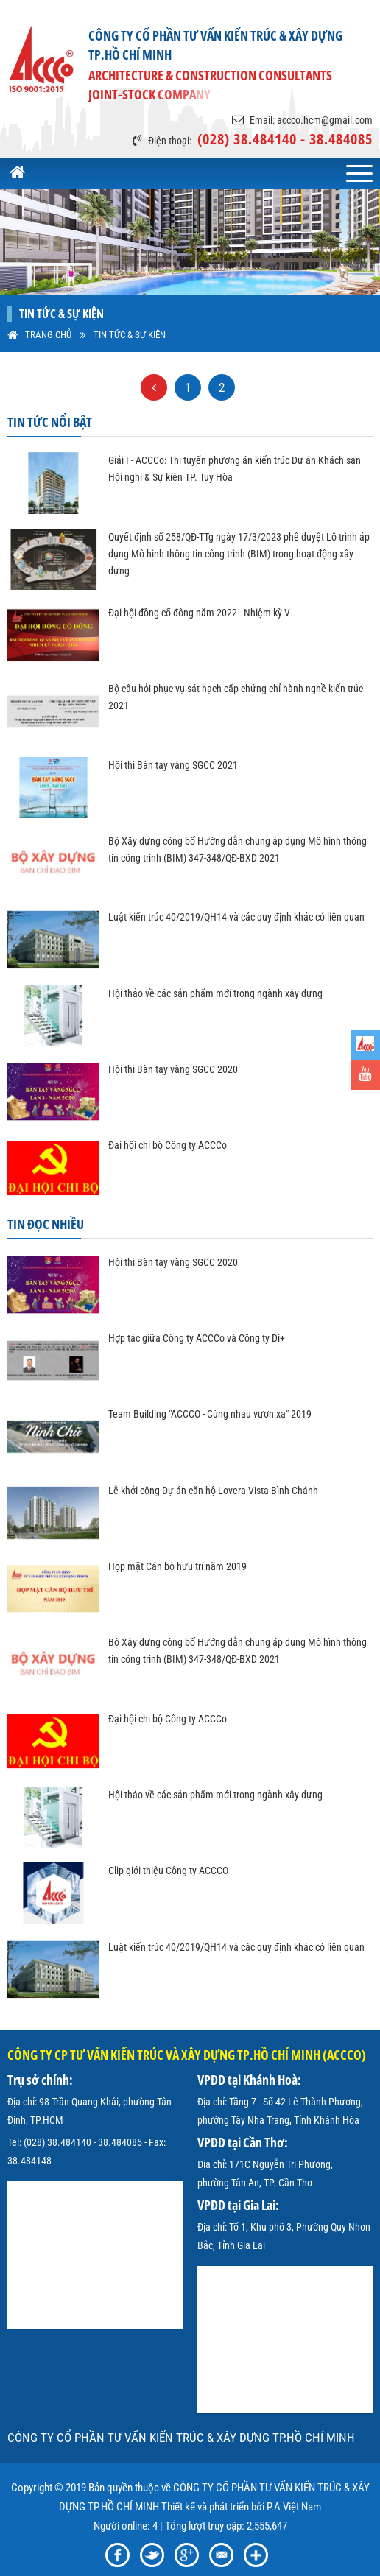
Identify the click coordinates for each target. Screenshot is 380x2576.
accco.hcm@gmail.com (325, 120)
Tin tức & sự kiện (130, 334)
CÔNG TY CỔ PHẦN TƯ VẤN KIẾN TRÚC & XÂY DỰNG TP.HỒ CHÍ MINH (181, 2437)
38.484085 (120, 2142)
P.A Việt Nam (294, 2506)
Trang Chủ (48, 334)
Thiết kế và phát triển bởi (212, 2506)
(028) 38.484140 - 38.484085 (285, 139)
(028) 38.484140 (57, 2142)
